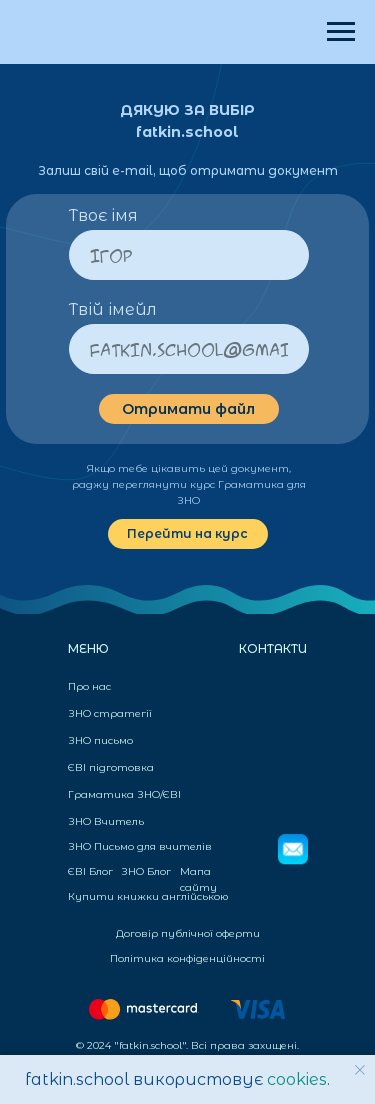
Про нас (89, 686)
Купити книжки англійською (148, 896)
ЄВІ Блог (90, 871)
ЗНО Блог (146, 871)
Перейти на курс (187, 533)
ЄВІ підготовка (111, 767)
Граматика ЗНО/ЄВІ (124, 794)
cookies (297, 1079)
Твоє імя (103, 215)
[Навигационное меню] (341, 32)
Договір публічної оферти (188, 933)
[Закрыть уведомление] (360, 1070)
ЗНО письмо (100, 740)
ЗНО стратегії (110, 713)
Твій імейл (113, 309)
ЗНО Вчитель (106, 821)
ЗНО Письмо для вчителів (140, 846)
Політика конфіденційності (187, 958)
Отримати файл (188, 409)
